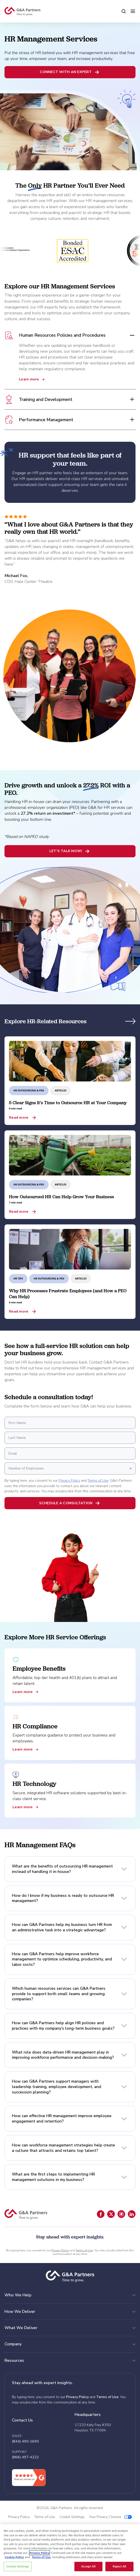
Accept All (88, 2566)
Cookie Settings (17, 2566)
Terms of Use (98, 1480)
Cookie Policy (14, 2557)
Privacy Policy (69, 1480)
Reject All (119, 2566)
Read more (18, 1117)
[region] (70, 2550)
